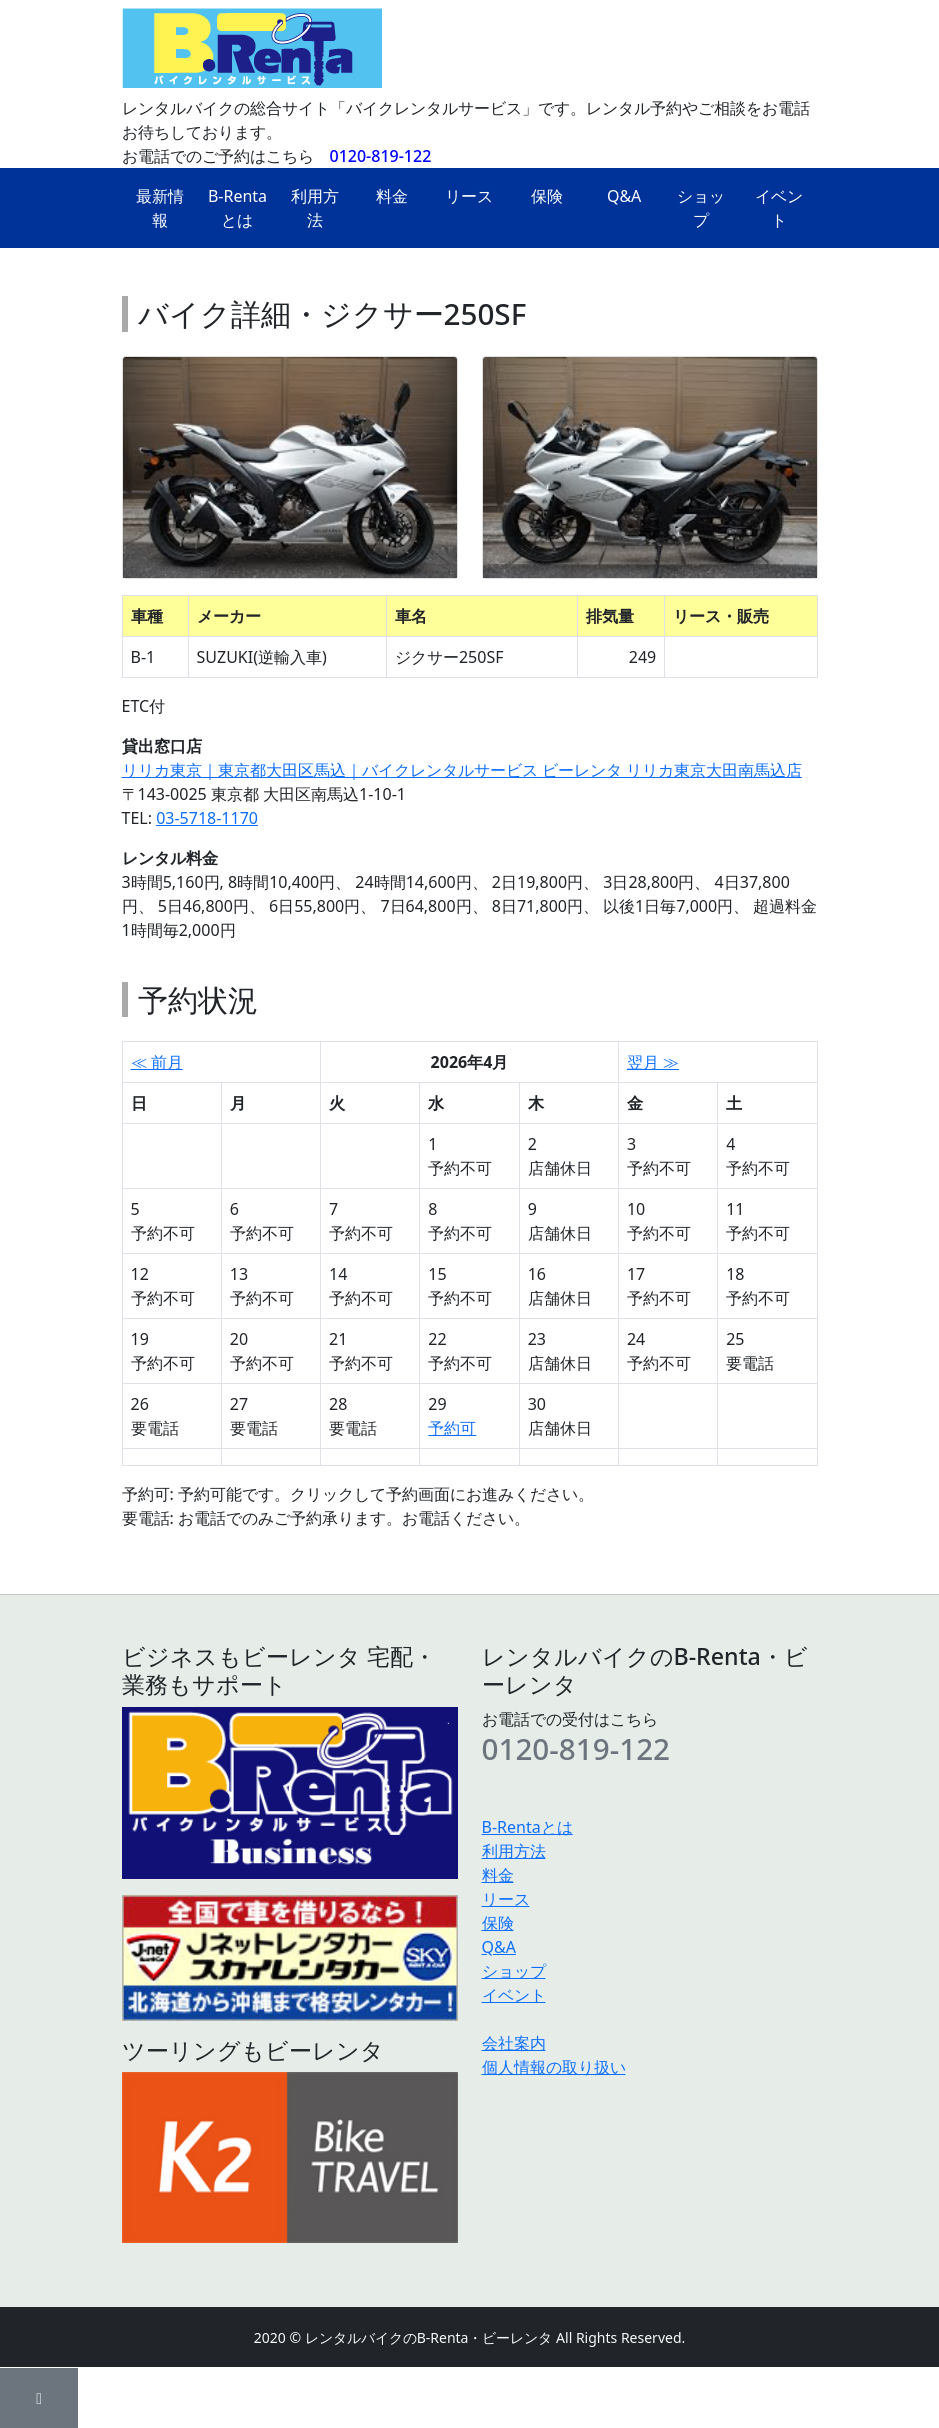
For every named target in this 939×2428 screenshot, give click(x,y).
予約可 (452, 1428)
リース (469, 196)
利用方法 (315, 208)
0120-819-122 (381, 156)
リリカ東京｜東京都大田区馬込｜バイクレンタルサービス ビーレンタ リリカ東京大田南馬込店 (462, 770)
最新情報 (160, 208)
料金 (392, 196)
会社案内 (514, 2043)
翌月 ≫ (653, 1062)
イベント (779, 208)
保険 (547, 196)
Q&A (624, 196)
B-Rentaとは (237, 208)
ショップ (701, 208)
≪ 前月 (157, 1062)
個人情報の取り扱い (554, 2067)
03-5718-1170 (207, 818)
